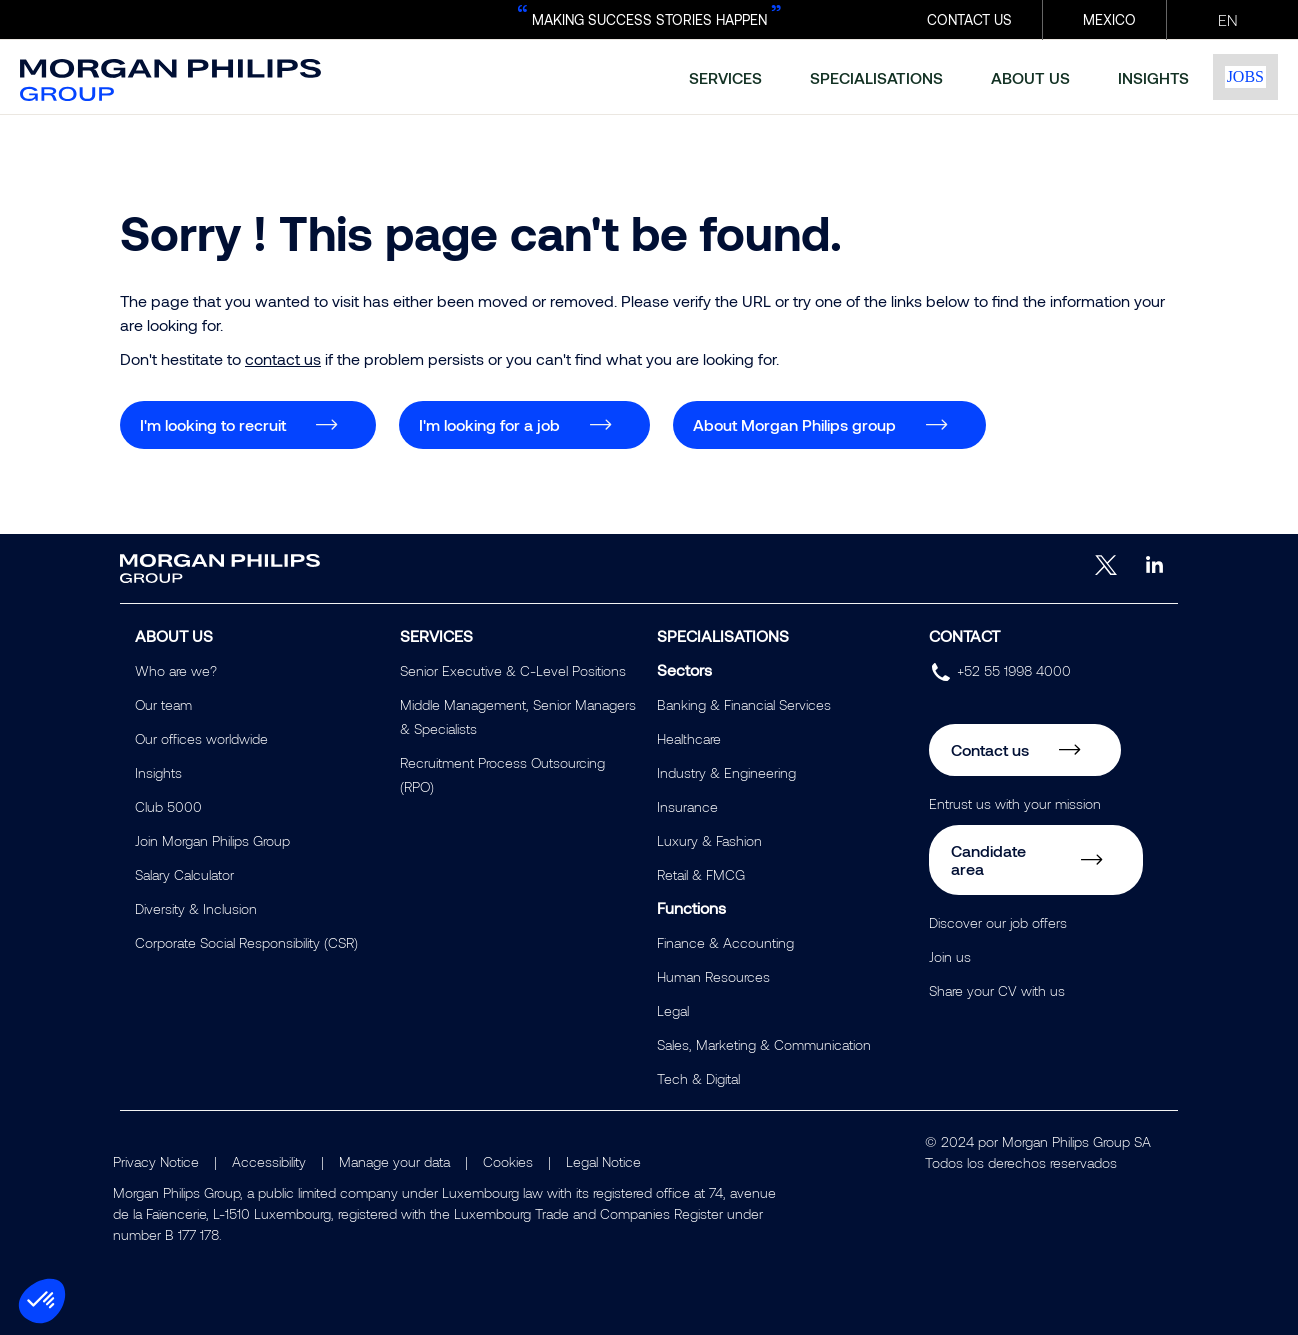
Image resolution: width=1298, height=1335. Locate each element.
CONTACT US (969, 19)
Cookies (508, 1161)
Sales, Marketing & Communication (764, 1044)
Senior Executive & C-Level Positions (513, 670)
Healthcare (689, 738)
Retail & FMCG (701, 874)
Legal (673, 1010)
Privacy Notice (156, 1161)
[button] (42, 1301)
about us (1030, 77)
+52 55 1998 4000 (1014, 670)
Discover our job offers (998, 922)
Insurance (687, 806)
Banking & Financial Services (744, 704)
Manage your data (394, 1161)
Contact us (990, 749)
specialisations (876, 77)
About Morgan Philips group (794, 424)
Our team (163, 704)
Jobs (1245, 76)
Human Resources (713, 976)
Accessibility (269, 1161)
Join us (950, 956)
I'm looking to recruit (213, 424)
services (725, 77)
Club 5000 (168, 806)
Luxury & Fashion (709, 840)
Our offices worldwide (201, 738)
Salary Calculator (184, 874)
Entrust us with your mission (1015, 803)
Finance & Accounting (725, 942)
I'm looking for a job (489, 424)
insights (1153, 77)
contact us (283, 358)
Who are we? (176, 670)
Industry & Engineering (726, 772)
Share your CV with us (997, 990)
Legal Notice (603, 1161)
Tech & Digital (698, 1078)
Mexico (1109, 19)
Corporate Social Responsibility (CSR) (246, 942)
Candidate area (988, 859)
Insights (158, 772)
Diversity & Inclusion (196, 908)
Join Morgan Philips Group (212, 840)
